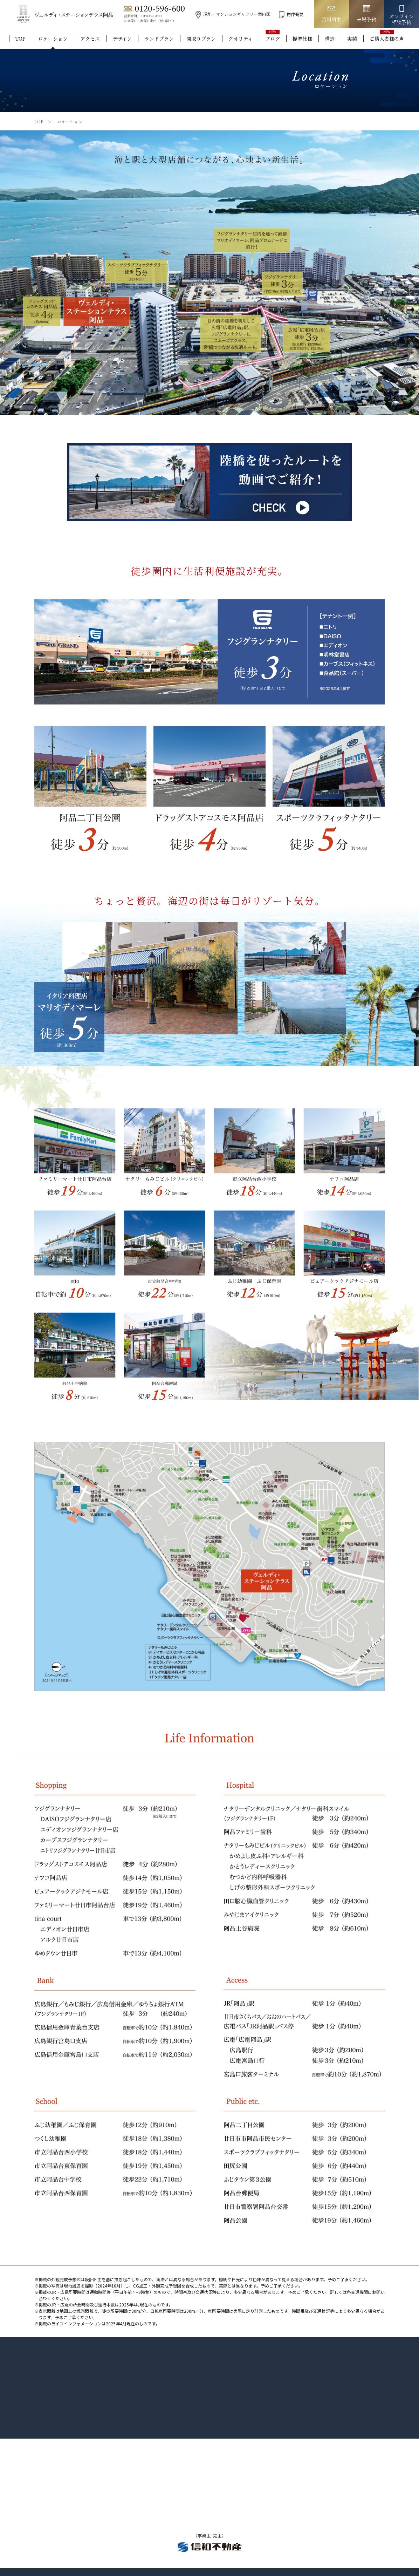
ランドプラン (159, 38)
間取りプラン (201, 38)
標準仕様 (302, 38)
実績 (352, 38)
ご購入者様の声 (387, 38)
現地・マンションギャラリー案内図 (232, 14)
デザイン (122, 38)
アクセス (90, 38)
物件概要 (291, 14)
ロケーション (53, 38)
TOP (20, 38)
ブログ (272, 38)
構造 (330, 38)
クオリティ (240, 38)
